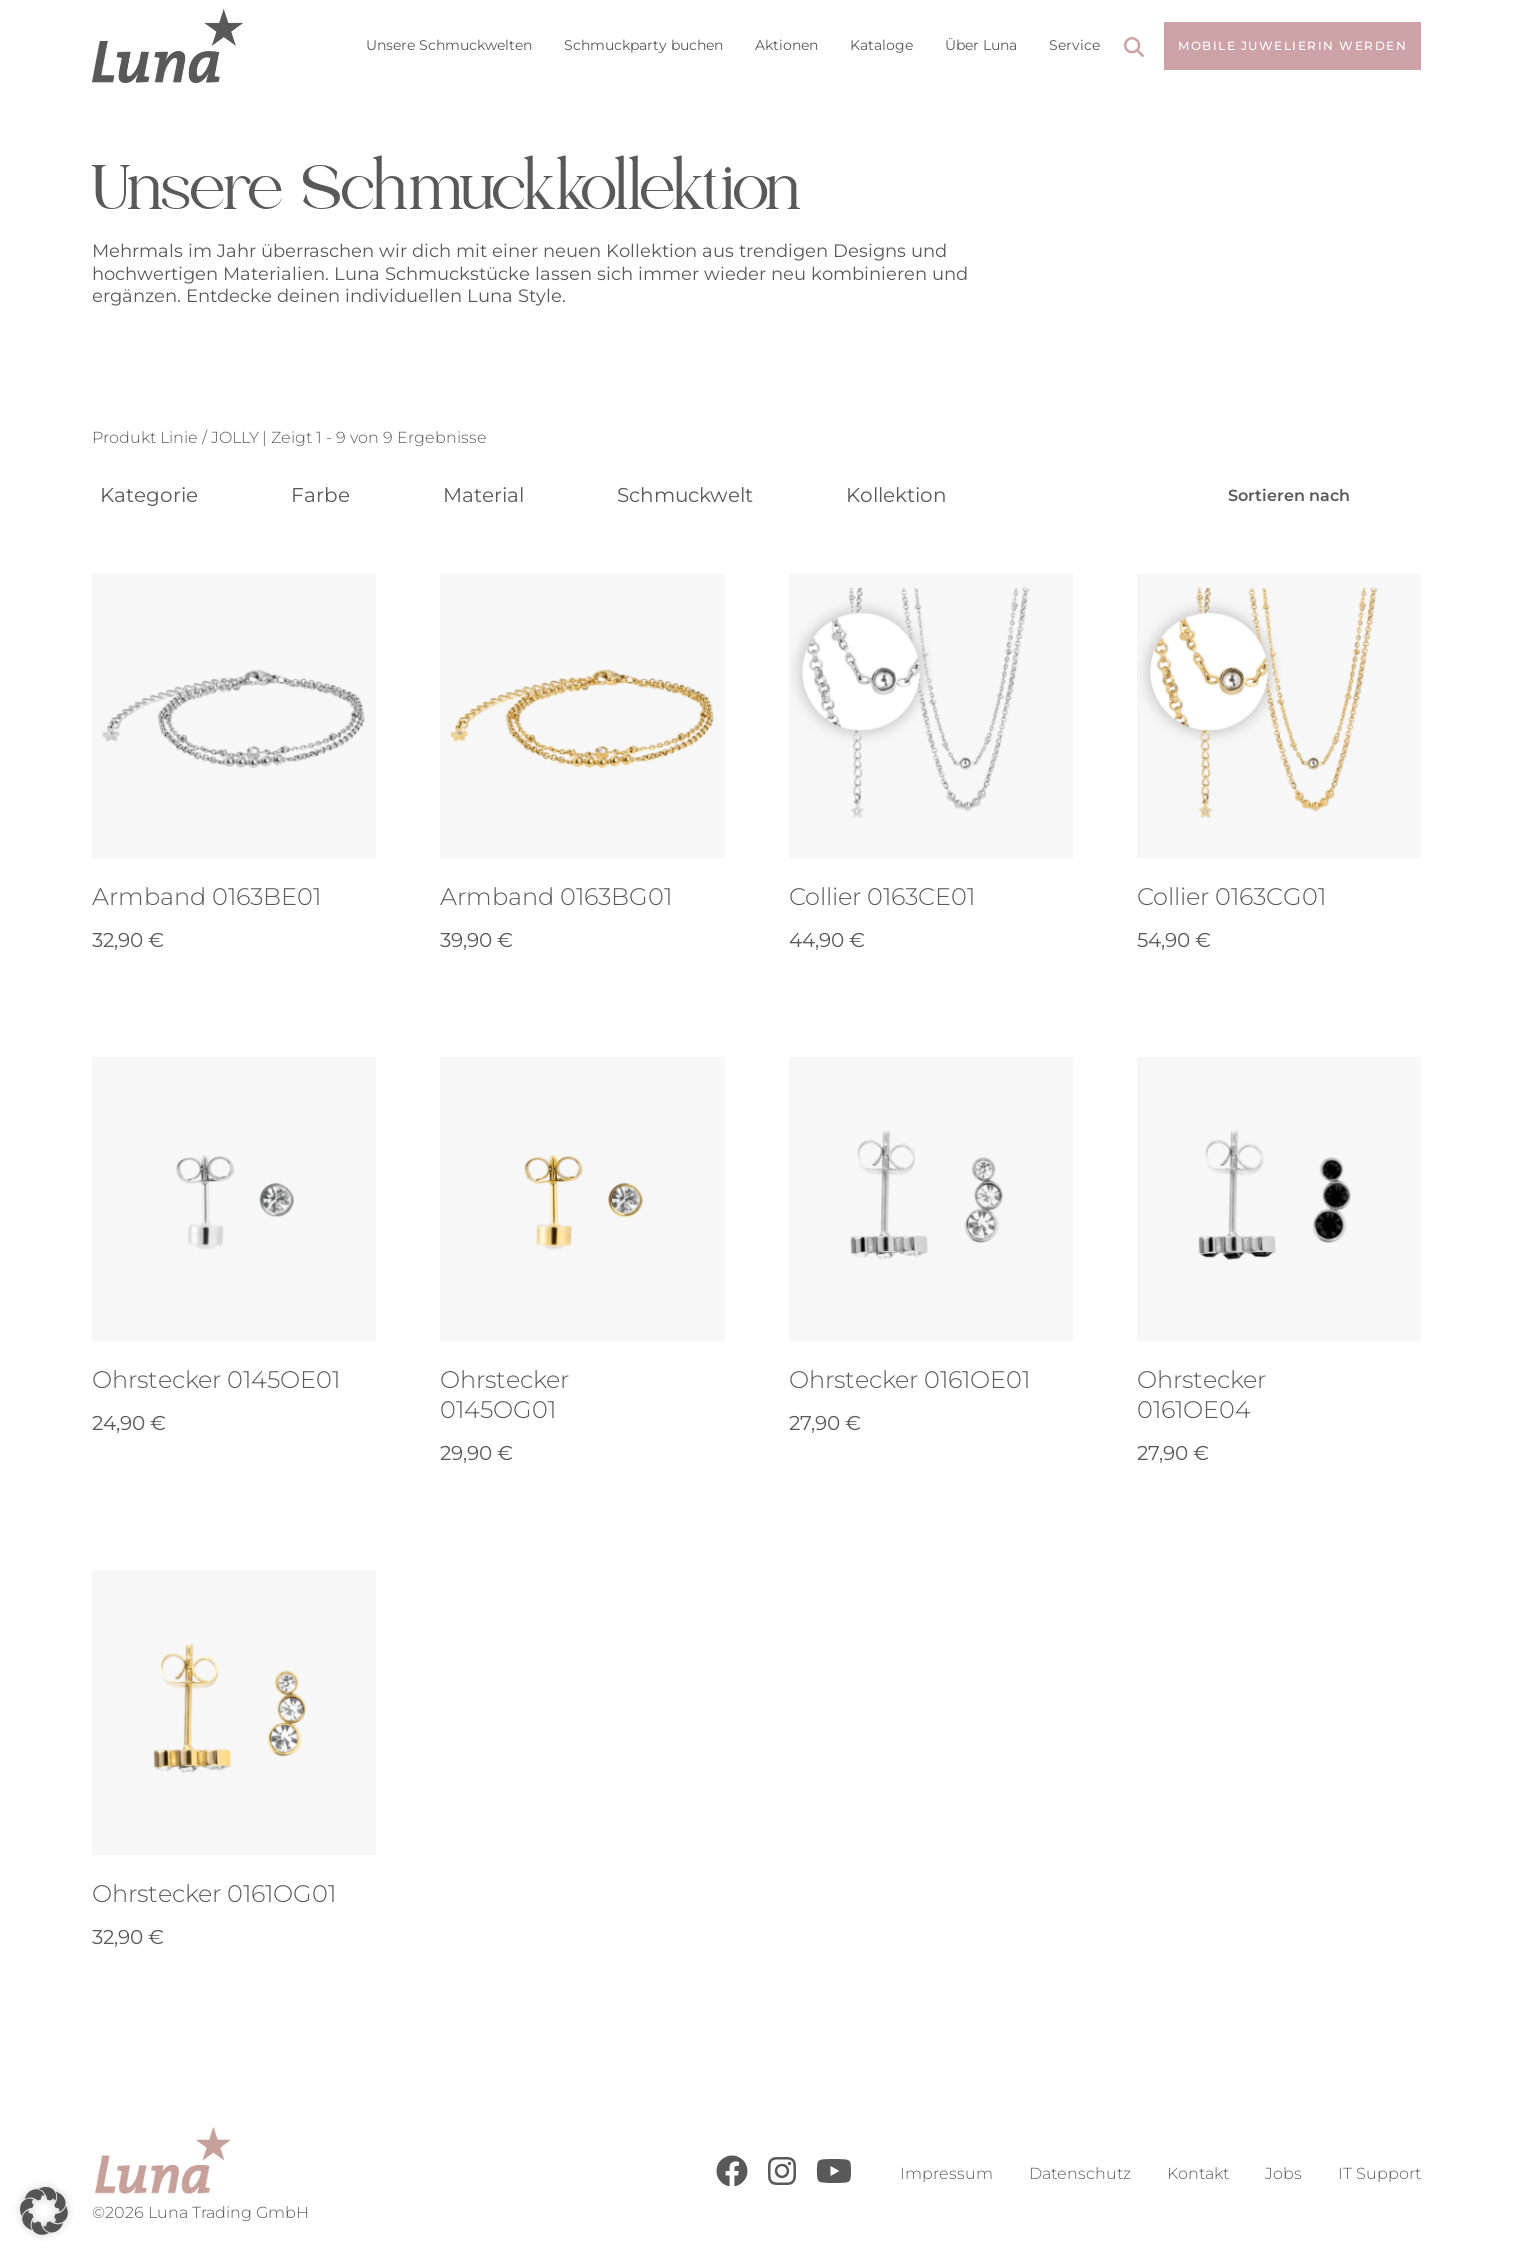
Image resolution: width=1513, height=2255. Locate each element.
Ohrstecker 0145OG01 (504, 1394)
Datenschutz (1080, 2173)
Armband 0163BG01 (556, 896)
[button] (44, 2211)
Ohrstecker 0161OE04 (1201, 1394)
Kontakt (1198, 2173)
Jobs (1283, 2173)
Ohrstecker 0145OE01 (216, 1379)
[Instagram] (782, 2181)
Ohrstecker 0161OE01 (909, 1379)
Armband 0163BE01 (206, 896)
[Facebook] (732, 2181)
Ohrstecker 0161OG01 (214, 1893)
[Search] (1134, 49)
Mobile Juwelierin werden (1292, 45)
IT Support (1379, 2173)
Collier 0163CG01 (1231, 896)
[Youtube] (834, 2181)
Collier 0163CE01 (882, 896)
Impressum (946, 2173)
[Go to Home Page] (167, 46)
